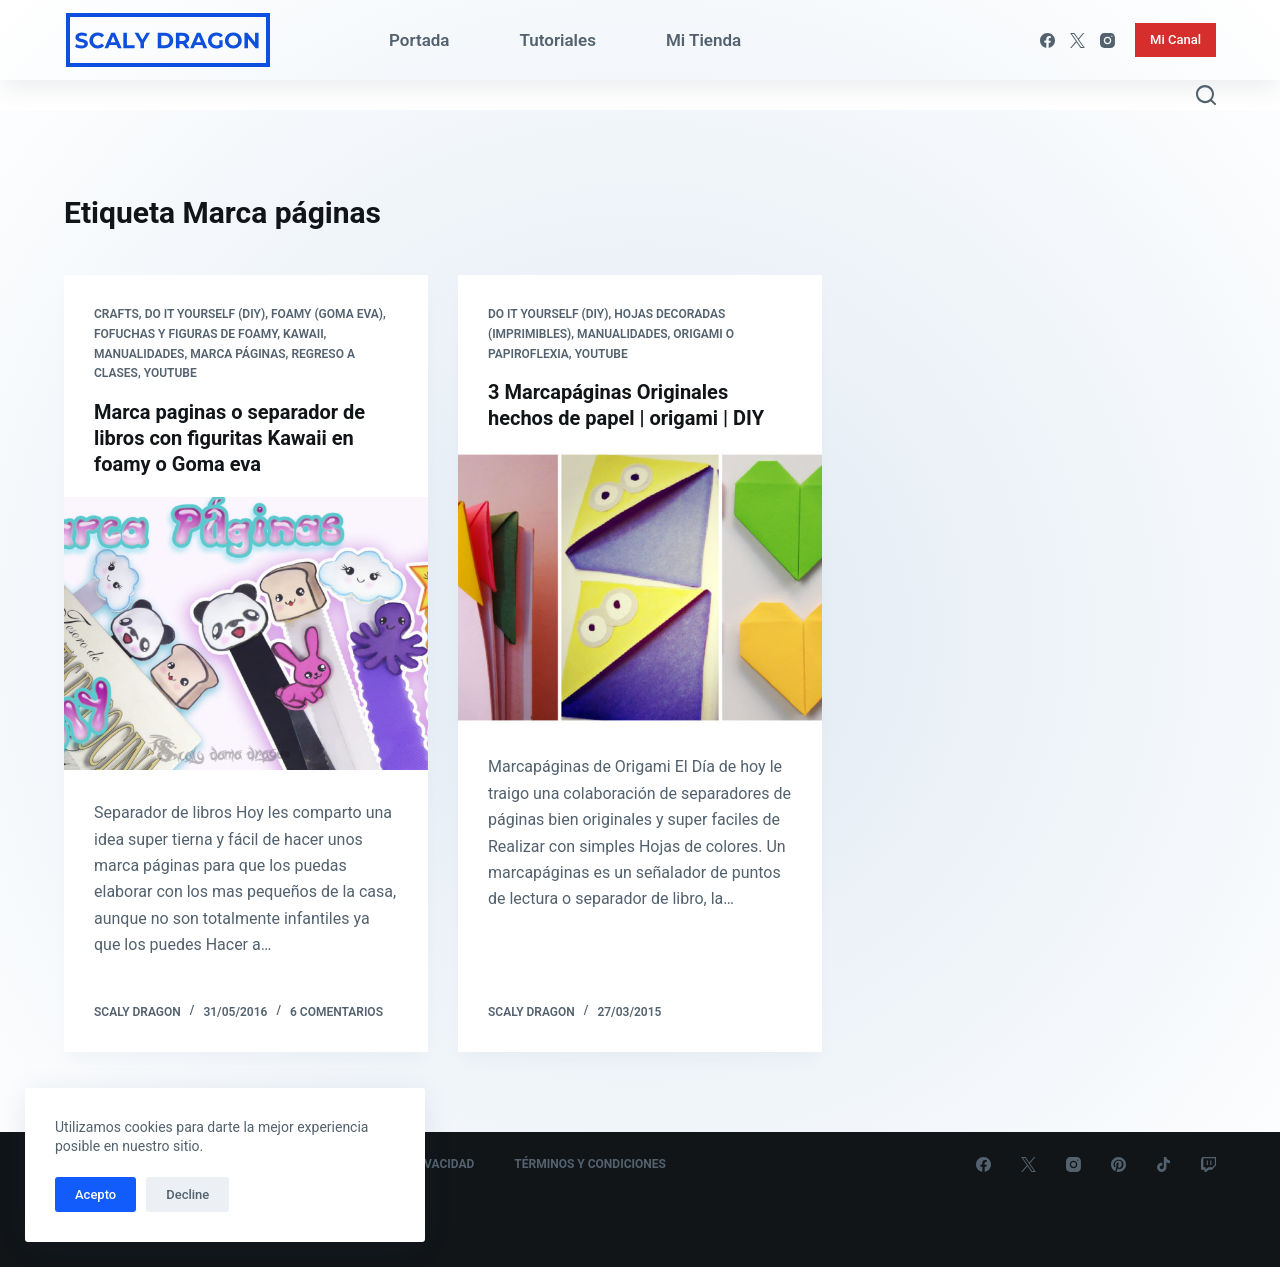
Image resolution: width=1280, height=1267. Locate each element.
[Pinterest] (1118, 1164)
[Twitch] (1208, 1164)
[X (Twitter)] (1077, 40)
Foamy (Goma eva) (327, 314)
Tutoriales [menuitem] (558, 40)
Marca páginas (237, 354)
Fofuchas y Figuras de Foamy (185, 334)
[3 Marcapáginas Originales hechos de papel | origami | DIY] (640, 587)
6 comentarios (336, 1012)
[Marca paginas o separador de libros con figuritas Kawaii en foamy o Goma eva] (246, 633)
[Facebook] (1047, 40)
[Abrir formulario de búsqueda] (1206, 95)
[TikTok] (1163, 1164)
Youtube (170, 373)
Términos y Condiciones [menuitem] (590, 1164)
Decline (187, 1194)
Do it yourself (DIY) (205, 314)
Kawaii (303, 334)
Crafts (116, 314)
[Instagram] (1107, 40)
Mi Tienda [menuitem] (703, 40)
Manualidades (139, 354)
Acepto (95, 1194)
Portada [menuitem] (419, 40)
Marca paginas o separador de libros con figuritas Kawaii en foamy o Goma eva (229, 438)
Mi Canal (1175, 39)
